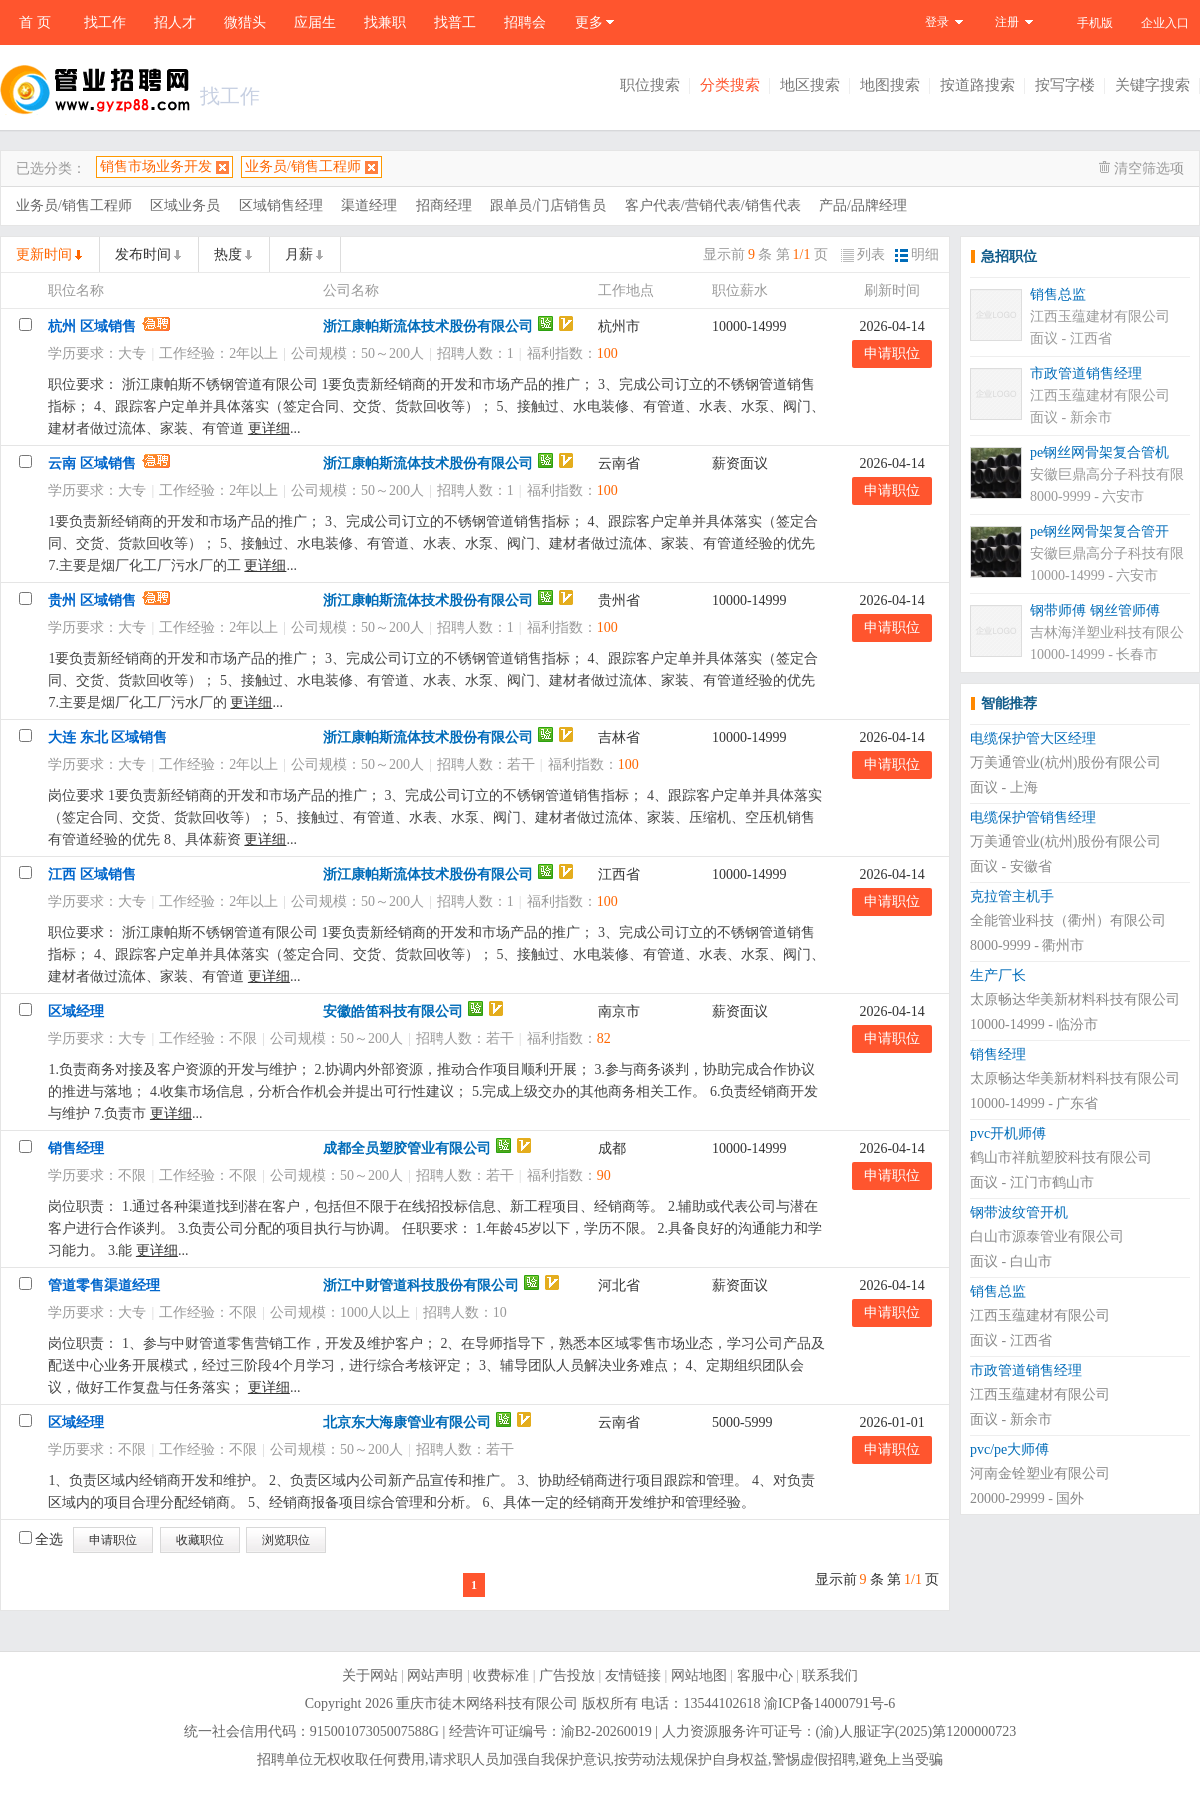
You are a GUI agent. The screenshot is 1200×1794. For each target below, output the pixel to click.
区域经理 (76, 1011)
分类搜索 (730, 85)
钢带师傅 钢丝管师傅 (1095, 610)
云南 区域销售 (92, 463)
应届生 (315, 22)
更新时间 (44, 254)
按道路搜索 (977, 85)
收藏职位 (200, 1540)
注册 (1007, 22)
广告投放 (567, 1675)
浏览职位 (286, 1540)
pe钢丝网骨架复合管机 (1099, 452)
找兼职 (385, 22)
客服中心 (765, 1675)
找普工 (455, 22)
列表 (863, 254)
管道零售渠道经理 (104, 1285)
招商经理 (444, 205)
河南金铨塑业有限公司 (1040, 1473)
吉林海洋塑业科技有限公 (1107, 632)
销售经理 (76, 1148)
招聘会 (525, 22)
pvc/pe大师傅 (1009, 1449)
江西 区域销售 (92, 874)
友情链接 (633, 1675)
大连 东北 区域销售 (107, 737)
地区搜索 (810, 85)
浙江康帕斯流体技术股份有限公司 (428, 326)
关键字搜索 (1152, 85)
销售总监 (1058, 294)
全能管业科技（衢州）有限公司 (1068, 920)
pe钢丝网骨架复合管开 (1099, 531)
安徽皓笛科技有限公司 (393, 1011)
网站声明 (435, 1675)
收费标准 (501, 1675)
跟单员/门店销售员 (548, 205)
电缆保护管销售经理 (1033, 817)
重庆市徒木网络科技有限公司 (487, 1703)
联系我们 (830, 1675)
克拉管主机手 (1012, 896)
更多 (589, 22)
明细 (917, 254)
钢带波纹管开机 (1019, 1212)
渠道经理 (369, 205)
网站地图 (699, 1675)
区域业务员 (185, 205)
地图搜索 (890, 85)
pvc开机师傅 (1008, 1133)
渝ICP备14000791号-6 (829, 1703)
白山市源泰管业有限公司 (1047, 1236)
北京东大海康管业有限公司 (407, 1422)
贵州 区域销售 (92, 600)
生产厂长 (998, 975)
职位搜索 (650, 85)
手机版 (1095, 23)
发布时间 (143, 254)
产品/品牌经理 (863, 205)
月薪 (299, 254)
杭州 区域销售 (92, 326)
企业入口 (1165, 23)
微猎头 (245, 22)
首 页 (35, 22)
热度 (228, 254)
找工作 (105, 22)
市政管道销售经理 (1086, 373)
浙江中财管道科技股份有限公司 (421, 1285)
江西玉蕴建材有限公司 (1100, 316)
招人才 (175, 22)
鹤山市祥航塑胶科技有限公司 (1061, 1157)
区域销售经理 (281, 205)
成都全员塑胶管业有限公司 (407, 1148)
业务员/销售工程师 (303, 166)
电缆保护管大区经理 (1033, 738)
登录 (937, 22)
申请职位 (892, 353)
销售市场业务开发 (156, 166)
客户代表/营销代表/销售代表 (713, 205)
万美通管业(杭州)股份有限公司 (1065, 762)
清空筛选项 (1149, 168)
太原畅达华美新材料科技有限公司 (1075, 999)
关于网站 (370, 1675)
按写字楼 (1065, 85)
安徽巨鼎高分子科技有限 (1107, 474)
